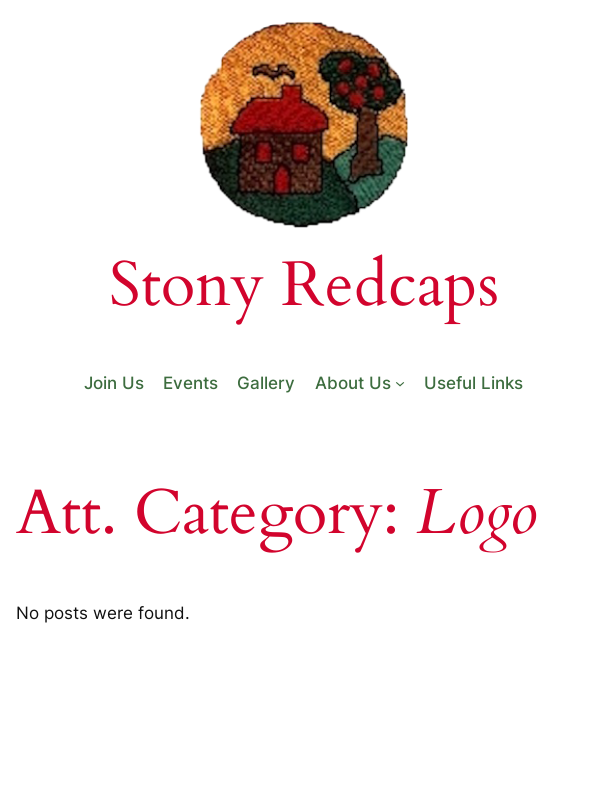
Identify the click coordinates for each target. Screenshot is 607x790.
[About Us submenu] (400, 383)
